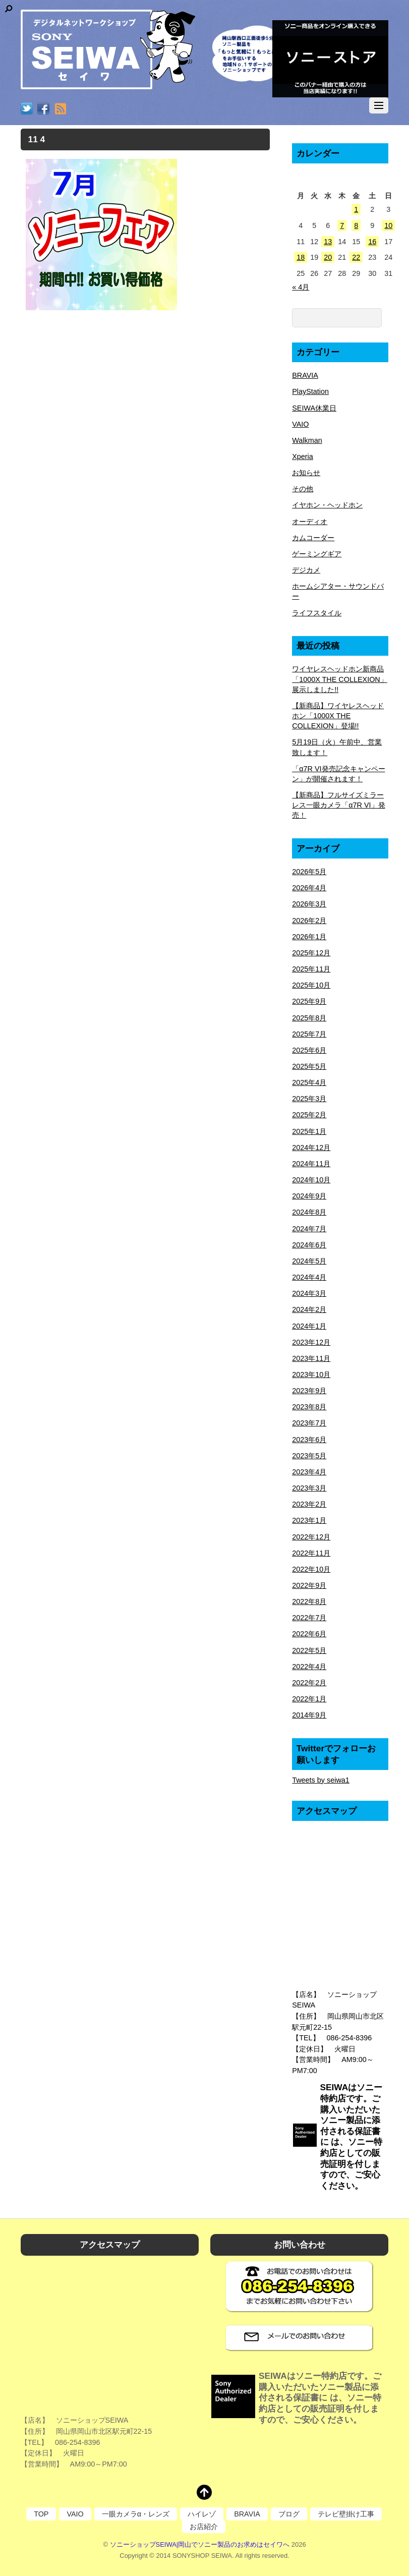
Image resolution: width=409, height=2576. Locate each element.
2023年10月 (311, 1374)
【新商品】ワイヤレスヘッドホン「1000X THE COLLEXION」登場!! (338, 716)
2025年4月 (309, 1082)
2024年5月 (309, 1261)
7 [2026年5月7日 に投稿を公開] (342, 225)
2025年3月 (309, 1099)
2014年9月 (309, 1715)
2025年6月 (309, 1050)
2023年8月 (309, 1407)
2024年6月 (309, 1245)
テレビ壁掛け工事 (346, 2514)
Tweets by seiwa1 (320, 1780)
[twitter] (27, 109)
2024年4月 (309, 1277)
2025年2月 (309, 1115)
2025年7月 (309, 1034)
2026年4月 (309, 888)
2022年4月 (309, 1667)
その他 (302, 489)
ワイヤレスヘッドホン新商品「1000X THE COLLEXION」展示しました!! (339, 679)
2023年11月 (311, 1358)
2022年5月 (309, 1650)
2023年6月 (309, 1440)
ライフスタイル (316, 613)
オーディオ (309, 522)
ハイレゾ (202, 2514)
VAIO (300, 424)
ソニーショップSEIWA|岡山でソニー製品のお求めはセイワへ (200, 2544)
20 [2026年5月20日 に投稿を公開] (328, 257)
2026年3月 (309, 904)
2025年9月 (309, 1001)
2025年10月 (311, 985)
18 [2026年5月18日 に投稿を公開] (301, 257)
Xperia (302, 456)
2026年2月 (309, 921)
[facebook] (43, 109)
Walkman (307, 440)
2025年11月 (311, 969)
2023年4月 (309, 1472)
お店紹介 (204, 2527)
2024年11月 (311, 1164)
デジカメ (306, 570)
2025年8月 (309, 1018)
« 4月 (300, 287)
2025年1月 (309, 1131)
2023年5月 (309, 1456)
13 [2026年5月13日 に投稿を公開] (328, 242)
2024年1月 (309, 1326)
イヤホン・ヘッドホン (327, 505)
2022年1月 (309, 1699)
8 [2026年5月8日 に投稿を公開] (356, 225)
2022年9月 (309, 1585)
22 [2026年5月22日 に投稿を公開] (356, 257)
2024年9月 (309, 1196)
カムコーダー (313, 538)
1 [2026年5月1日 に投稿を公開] (356, 209)
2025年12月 (311, 953)
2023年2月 (309, 1504)
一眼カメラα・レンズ (135, 2514)
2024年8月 (309, 1212)
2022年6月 (309, 1634)
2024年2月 (309, 1309)
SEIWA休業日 (314, 408)
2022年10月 (311, 1569)
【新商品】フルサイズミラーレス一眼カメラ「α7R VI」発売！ (338, 805)
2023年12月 (311, 1342)
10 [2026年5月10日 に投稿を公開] (388, 225)
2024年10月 (311, 1180)
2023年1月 (309, 1520)
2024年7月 (309, 1229)
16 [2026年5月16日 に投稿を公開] (372, 242)
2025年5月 (309, 1066)
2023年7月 (309, 1423)
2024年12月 (311, 1147)
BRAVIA (305, 375)
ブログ (289, 2514)
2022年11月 (311, 1553)
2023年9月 (309, 1391)
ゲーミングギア (316, 554)
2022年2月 (309, 1683)
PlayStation (310, 391)
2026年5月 (309, 872)
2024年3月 (309, 1293)
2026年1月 (309, 937)
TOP (41, 2514)
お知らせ (306, 473)
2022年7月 (309, 1618)
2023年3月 (309, 1488)
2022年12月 (311, 1537)
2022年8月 (309, 1601)
